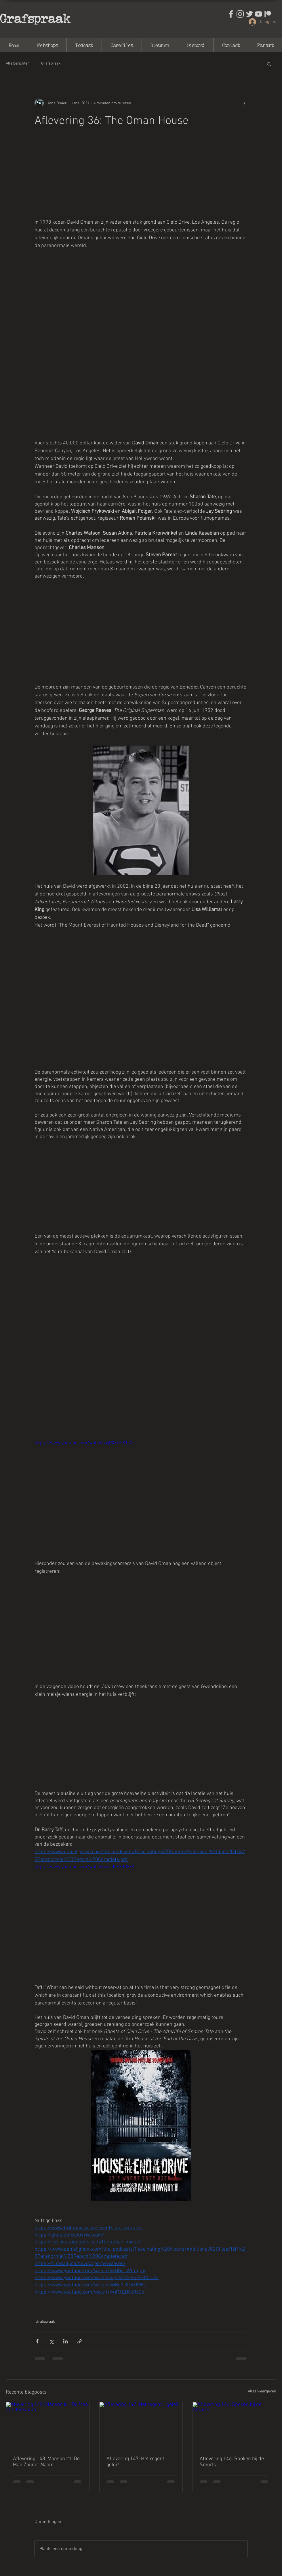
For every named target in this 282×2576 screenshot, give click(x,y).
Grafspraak (35, 18)
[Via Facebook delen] (37, 2341)
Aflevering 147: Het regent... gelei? (137, 2462)
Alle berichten (18, 63)
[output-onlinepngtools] (267, 14)
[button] (269, 63)
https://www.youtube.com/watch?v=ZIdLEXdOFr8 (84, 1867)
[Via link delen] (79, 2341)
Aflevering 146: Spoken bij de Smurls (232, 2462)
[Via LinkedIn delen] (65, 2341)
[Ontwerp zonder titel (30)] (240, 14)
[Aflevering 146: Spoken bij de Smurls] (234, 2425)
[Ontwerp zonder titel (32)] (258, 14)
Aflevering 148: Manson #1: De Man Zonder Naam (46, 2462)
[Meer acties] (244, 103)
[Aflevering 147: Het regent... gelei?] (141, 2425)
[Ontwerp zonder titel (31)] (249, 14)
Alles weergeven (262, 2391)
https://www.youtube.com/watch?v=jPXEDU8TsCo (85, 1443)
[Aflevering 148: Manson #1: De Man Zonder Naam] (47, 2425)
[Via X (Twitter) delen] (51, 2341)
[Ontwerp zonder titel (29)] (231, 14)
